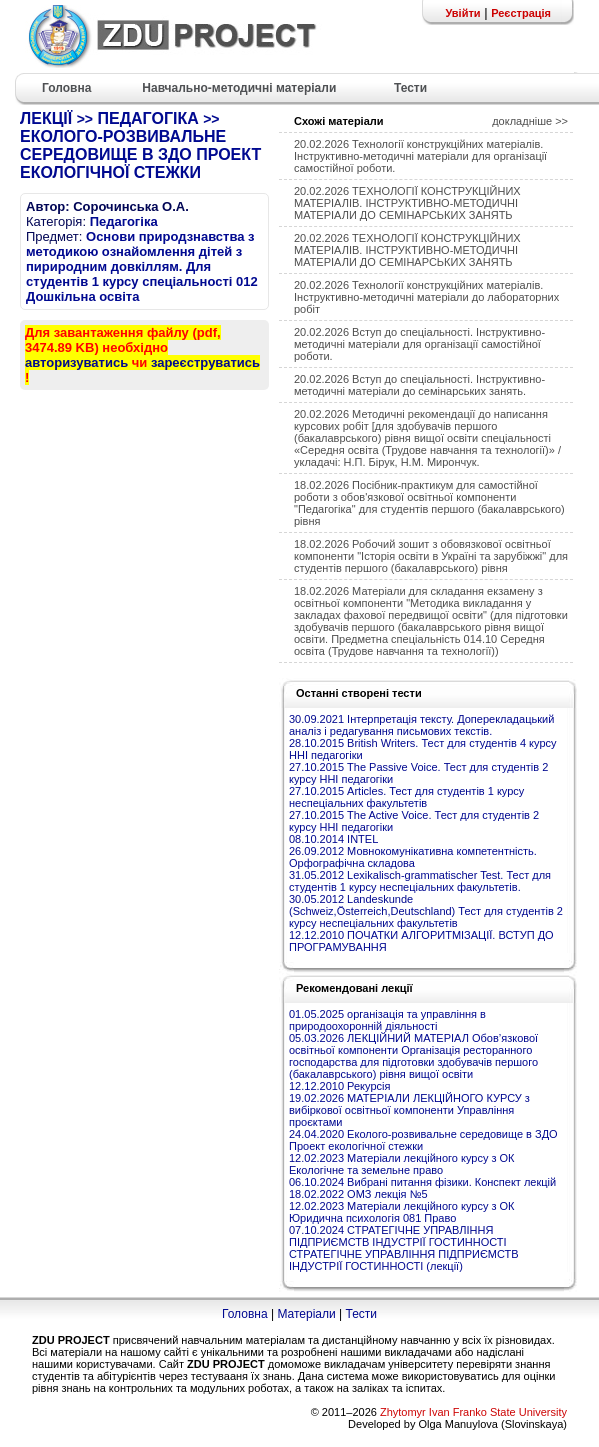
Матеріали (306, 1314)
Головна (245, 1314)
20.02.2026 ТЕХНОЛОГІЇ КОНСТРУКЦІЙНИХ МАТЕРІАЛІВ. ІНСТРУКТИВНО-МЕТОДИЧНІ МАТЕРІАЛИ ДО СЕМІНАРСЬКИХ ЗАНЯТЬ (407, 203)
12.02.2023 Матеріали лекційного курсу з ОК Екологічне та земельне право (402, 1164)
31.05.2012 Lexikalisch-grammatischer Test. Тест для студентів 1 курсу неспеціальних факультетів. (420, 881)
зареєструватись (205, 362)
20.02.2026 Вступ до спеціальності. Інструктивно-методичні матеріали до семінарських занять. (419, 385)
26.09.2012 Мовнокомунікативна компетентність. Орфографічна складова (413, 857)
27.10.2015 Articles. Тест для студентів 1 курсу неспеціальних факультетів (406, 797)
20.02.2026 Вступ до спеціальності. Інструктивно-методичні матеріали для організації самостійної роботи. (419, 344)
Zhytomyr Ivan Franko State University (473, 1412)
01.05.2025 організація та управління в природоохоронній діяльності (387, 1020)
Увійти (462, 13)
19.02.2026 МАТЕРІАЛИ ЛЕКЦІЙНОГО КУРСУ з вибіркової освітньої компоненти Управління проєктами (409, 1110)
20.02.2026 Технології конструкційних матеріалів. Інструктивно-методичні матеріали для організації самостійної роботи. (420, 156)
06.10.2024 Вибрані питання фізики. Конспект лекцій (422, 1182)
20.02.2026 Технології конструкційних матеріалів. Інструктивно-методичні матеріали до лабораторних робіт (426, 297)
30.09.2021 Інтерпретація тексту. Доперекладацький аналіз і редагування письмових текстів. (421, 725)
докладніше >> (530, 121)
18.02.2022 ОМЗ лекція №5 (358, 1194)
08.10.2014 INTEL (333, 839)
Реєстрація (521, 13)
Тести (361, 1314)
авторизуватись (76, 362)
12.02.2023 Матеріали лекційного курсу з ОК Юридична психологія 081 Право (402, 1212)
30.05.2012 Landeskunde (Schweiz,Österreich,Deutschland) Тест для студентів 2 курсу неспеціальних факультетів (426, 911)
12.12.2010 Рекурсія (339, 1086)
